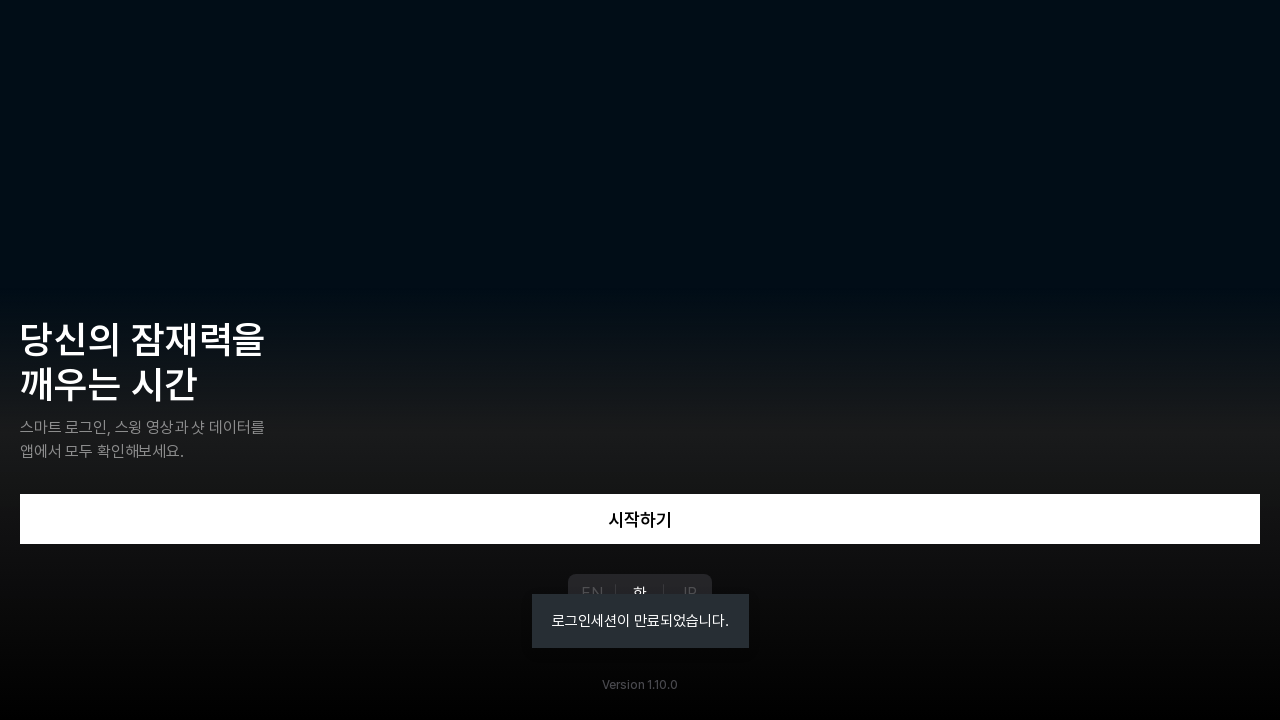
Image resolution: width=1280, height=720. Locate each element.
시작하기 (640, 519)
